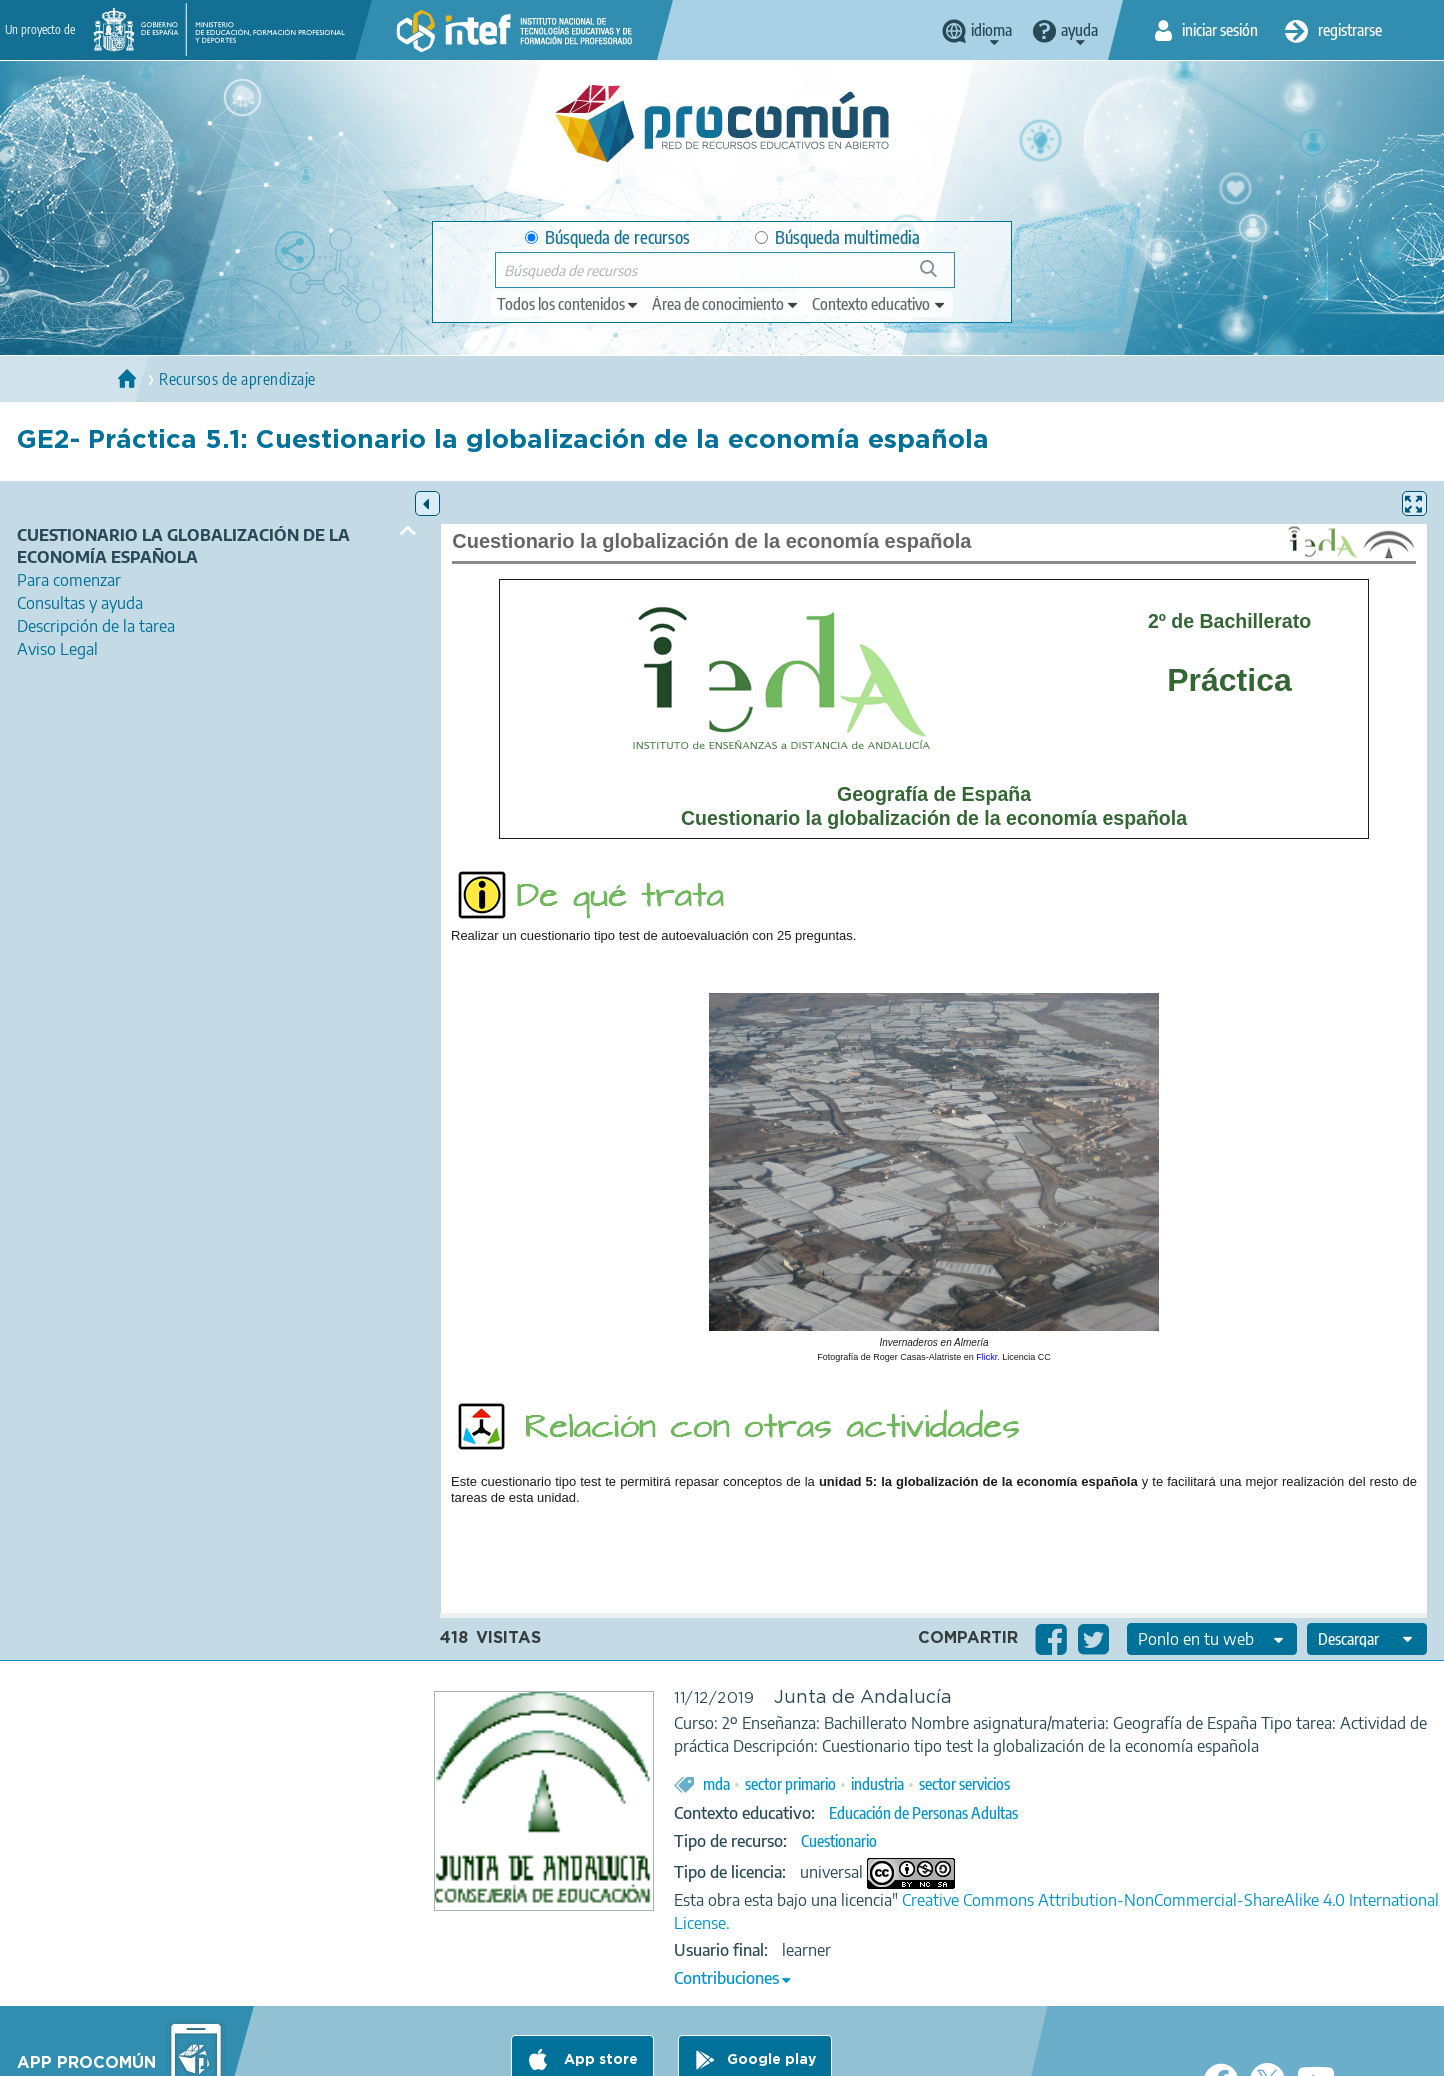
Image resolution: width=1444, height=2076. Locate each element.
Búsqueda (939, 276)
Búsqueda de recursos (607, 237)
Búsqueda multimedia (837, 237)
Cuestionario (839, 1841)
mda (716, 1784)
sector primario (790, 1784)
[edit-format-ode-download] (1367, 1639)
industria (877, 1784)
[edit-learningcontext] (879, 304)
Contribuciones (726, 1978)
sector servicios (964, 1784)
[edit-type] (568, 304)
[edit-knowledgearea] (726, 304)
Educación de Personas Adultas (923, 1813)
